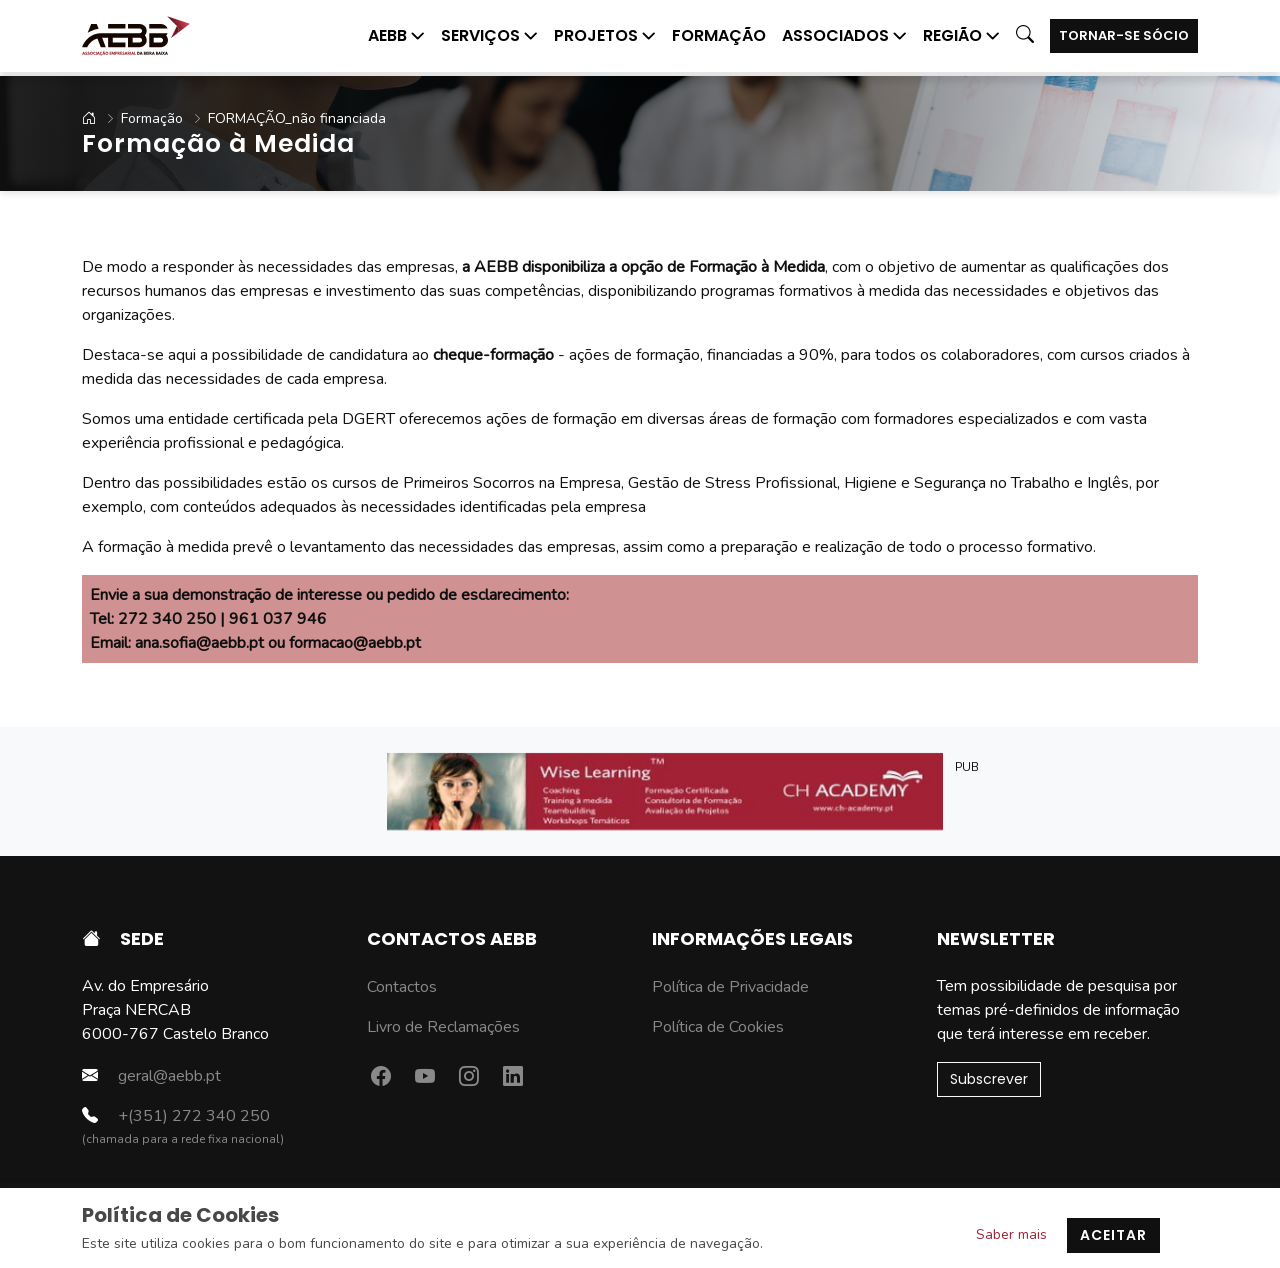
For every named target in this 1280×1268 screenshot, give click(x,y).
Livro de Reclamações (443, 1027)
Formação (719, 35)
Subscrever (989, 1079)
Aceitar (1113, 1235)
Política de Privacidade (730, 987)
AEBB (396, 35)
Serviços (489, 35)
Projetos (605, 35)
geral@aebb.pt (151, 1075)
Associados (844, 35)
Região (961, 35)
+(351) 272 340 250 (176, 1115)
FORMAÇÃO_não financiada (282, 118)
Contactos (402, 987)
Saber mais (1011, 1234)
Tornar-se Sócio (1124, 35)
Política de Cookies (718, 1027)
